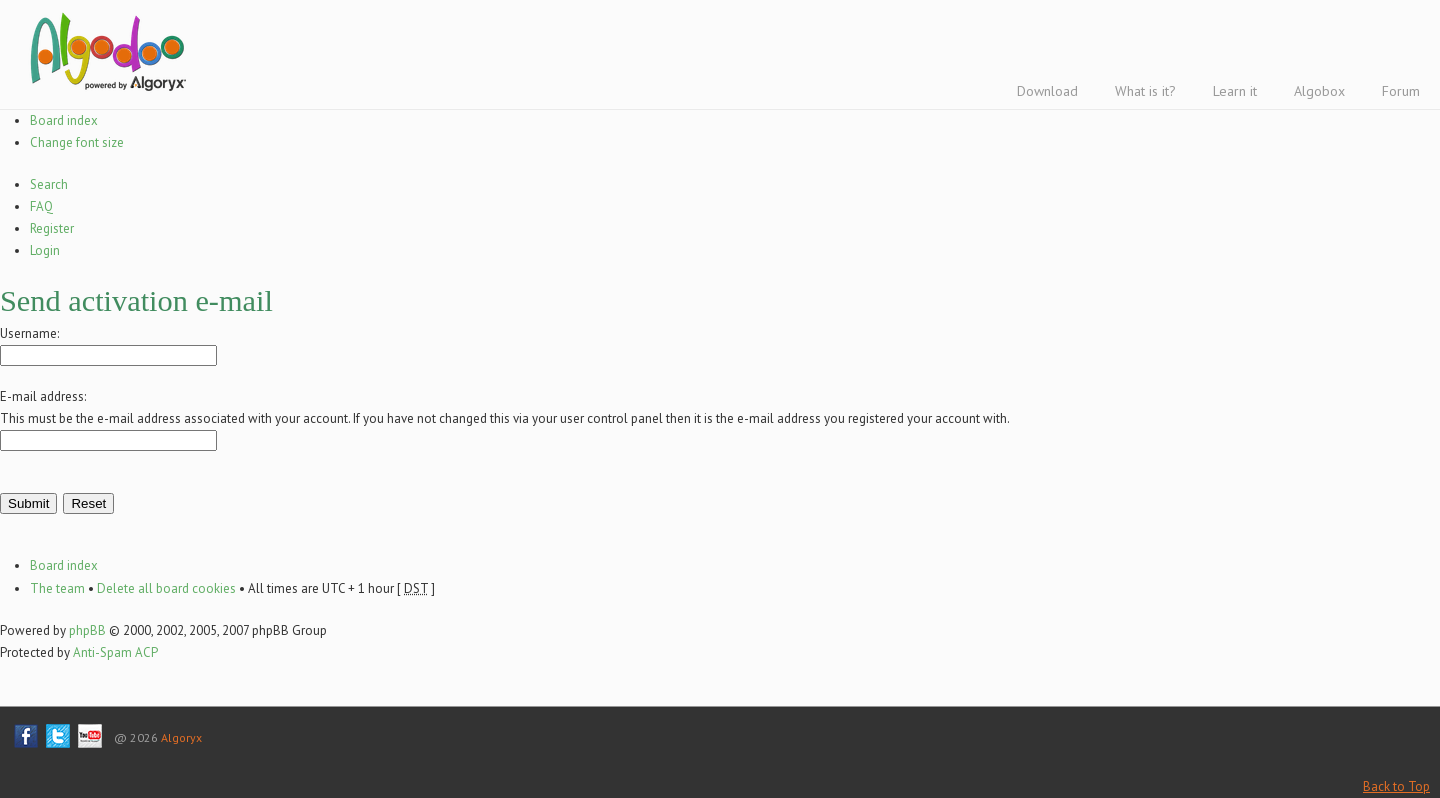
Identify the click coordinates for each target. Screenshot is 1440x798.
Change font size (77, 142)
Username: (29, 333)
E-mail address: (43, 396)
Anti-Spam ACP (115, 652)
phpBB (87, 630)
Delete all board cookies (166, 588)
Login (45, 250)
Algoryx (181, 737)
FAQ (41, 206)
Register (52, 228)
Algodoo (105, 51)
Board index (64, 120)
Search (49, 184)
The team (57, 588)
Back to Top (1396, 786)
